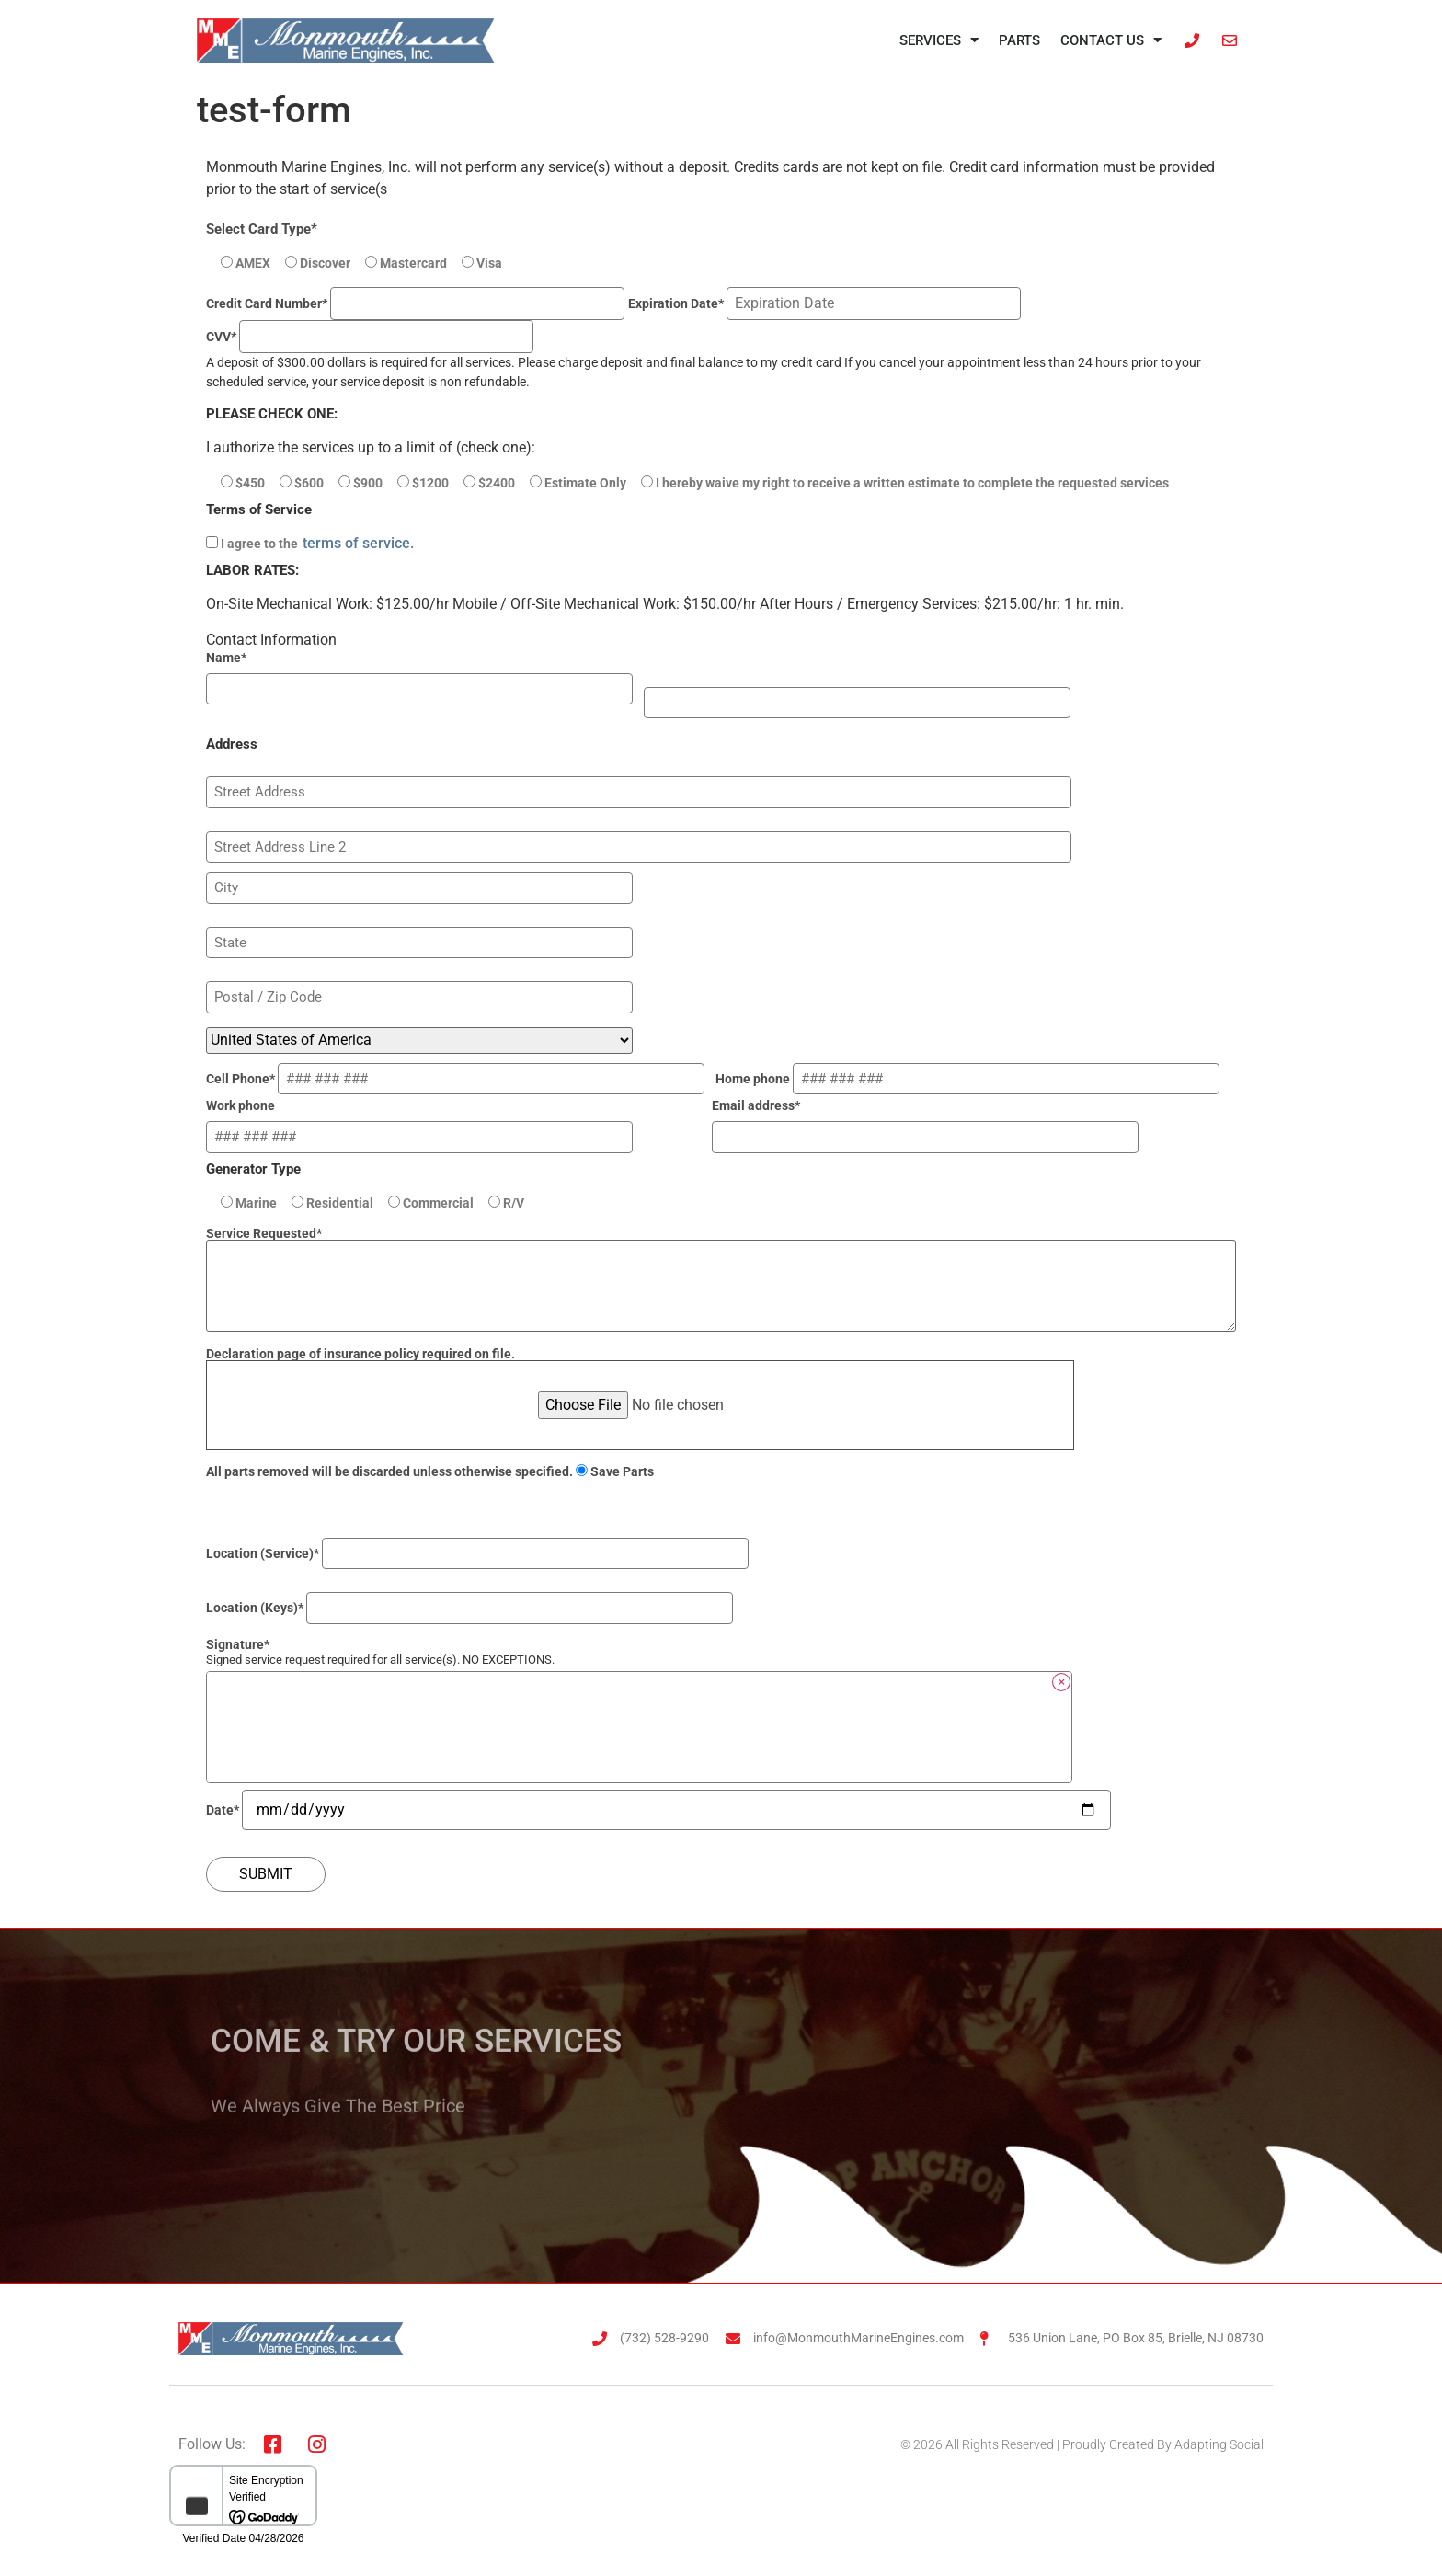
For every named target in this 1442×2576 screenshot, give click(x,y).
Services (938, 40)
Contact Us (1111, 40)
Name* (226, 657)
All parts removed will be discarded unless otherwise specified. (430, 1471)
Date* (658, 1810)
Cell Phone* (460, 1078)
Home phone (972, 1078)
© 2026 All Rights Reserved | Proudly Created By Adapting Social (1082, 2444)
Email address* (931, 1121)
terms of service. (358, 543)
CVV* (369, 336)
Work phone (425, 1121)
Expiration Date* (824, 303)
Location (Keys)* (475, 1607)
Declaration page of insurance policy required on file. (640, 1380)
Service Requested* (721, 1280)
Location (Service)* (483, 1553)
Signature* (237, 1644)
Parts (1019, 40)
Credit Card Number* (415, 303)
